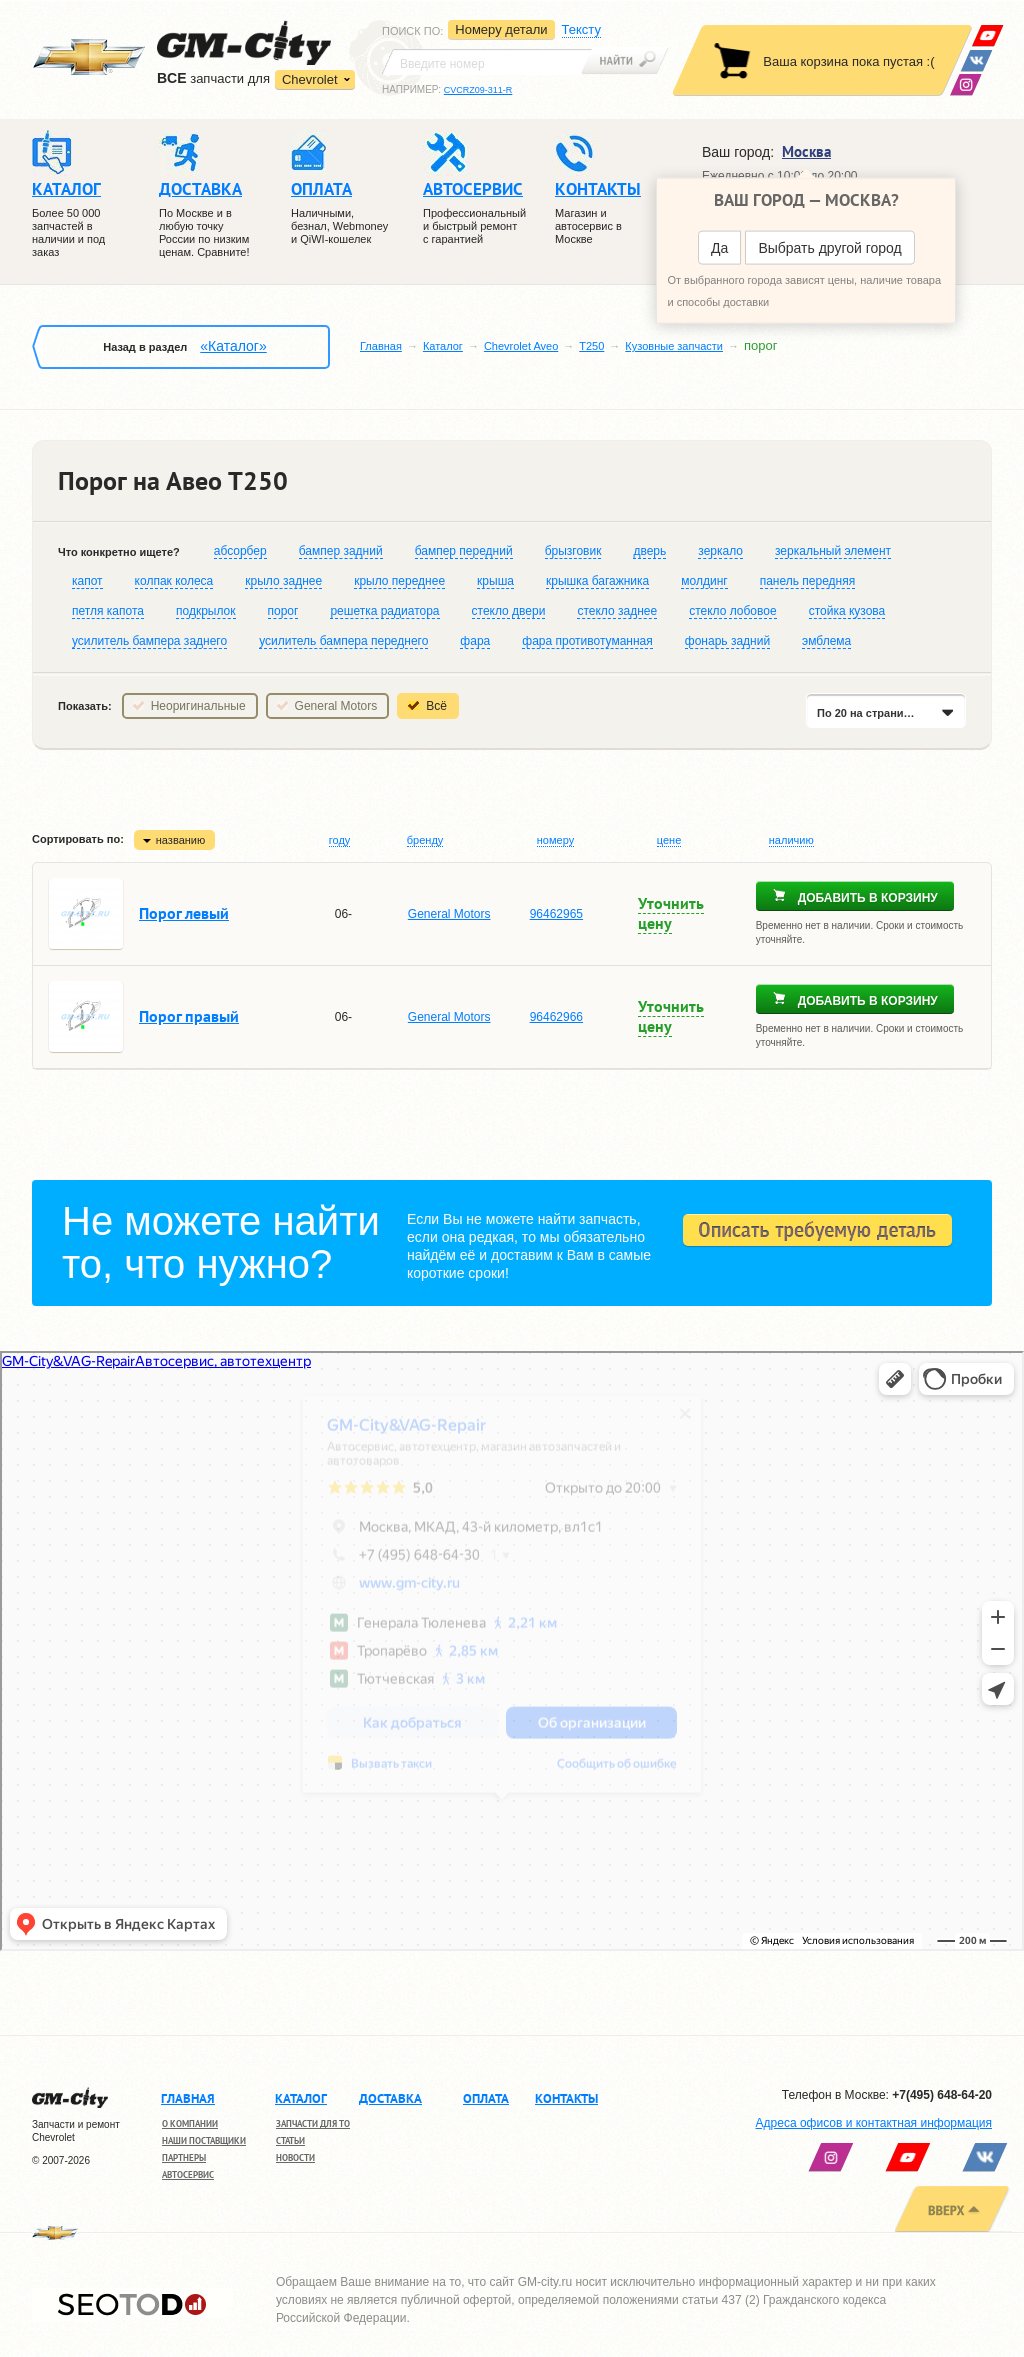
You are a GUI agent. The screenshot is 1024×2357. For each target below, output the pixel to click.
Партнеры (184, 2157)
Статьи (290, 2140)
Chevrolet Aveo (521, 346)
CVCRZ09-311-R (478, 90)
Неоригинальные (198, 706)
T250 (591, 346)
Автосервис (188, 2174)
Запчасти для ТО (313, 2123)
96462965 (556, 914)
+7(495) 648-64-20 (942, 2095)
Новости (295, 2157)
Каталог (443, 346)
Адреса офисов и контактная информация (874, 2123)
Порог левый (184, 913)
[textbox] (487, 62)
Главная (381, 346)
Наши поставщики (204, 2140)
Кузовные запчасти (674, 346)
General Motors (336, 706)
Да (719, 248)
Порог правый (189, 1016)
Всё (436, 706)
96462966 (556, 1017)
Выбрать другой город (829, 248)
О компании (190, 2123)
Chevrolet (310, 79)
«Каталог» (233, 346)
